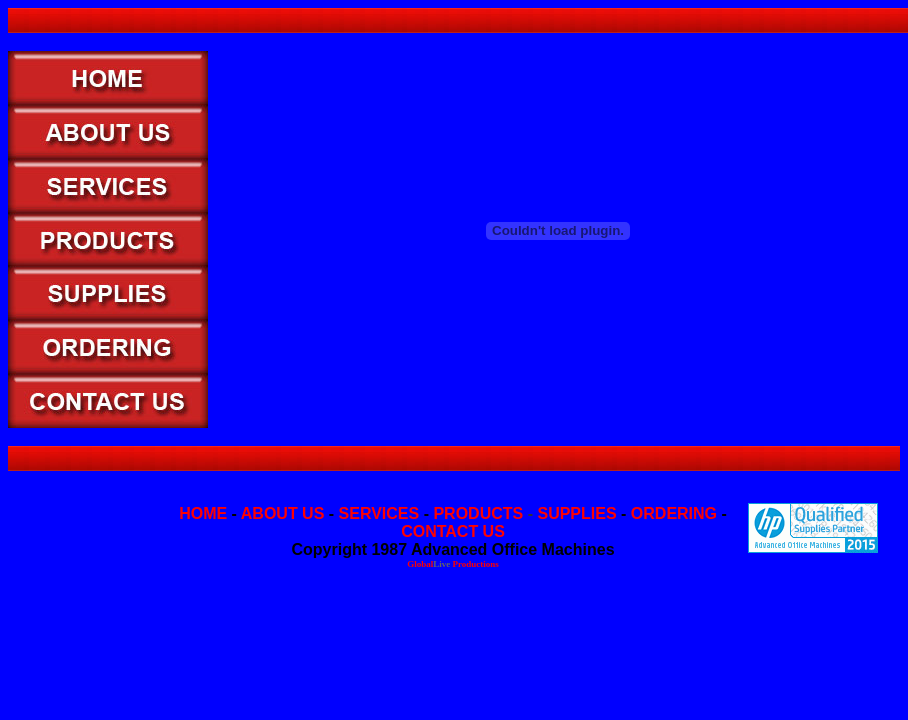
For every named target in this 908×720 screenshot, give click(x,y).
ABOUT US (283, 513)
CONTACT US (453, 531)
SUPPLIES (576, 513)
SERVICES (379, 513)
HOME (203, 513)
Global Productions (453, 564)
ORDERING (674, 513)
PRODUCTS (478, 513)
